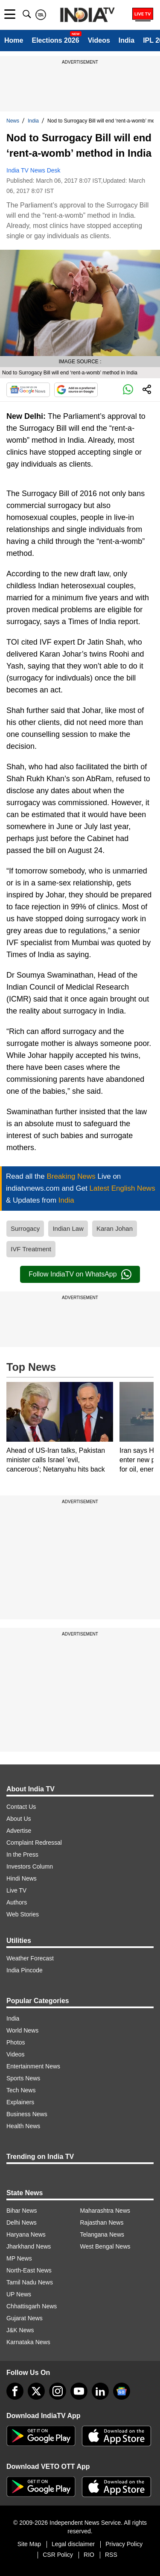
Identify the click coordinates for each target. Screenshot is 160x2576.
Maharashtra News (105, 2210)
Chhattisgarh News (31, 2306)
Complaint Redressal (34, 1842)
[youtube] (78, 2391)
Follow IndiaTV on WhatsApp (80, 1274)
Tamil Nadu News (29, 2282)
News (12, 121)
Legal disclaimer (73, 2544)
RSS (111, 2554)
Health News (23, 2126)
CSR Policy (58, 2554)
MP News (19, 2258)
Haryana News (26, 2234)
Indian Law (68, 1228)
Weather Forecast (30, 1958)
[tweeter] (36, 2391)
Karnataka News (28, 2342)
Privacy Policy (124, 2544)
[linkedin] (100, 2391)
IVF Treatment (31, 1249)
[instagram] (57, 2391)
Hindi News (21, 1878)
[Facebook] (14, 2391)
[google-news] (121, 2391)
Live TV (16, 1890)
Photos (15, 2042)
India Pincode (24, 1970)
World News (22, 2030)
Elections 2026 (55, 40)
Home (13, 40)
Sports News (23, 2078)
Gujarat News (24, 2318)
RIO (89, 2554)
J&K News (20, 2330)
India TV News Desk (33, 170)
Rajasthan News (102, 2222)
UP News (18, 2294)
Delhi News (21, 2222)
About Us (18, 1818)
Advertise (18, 1830)
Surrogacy (25, 1228)
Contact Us (21, 1806)
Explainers (20, 2102)
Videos (99, 40)
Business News (26, 2114)
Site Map (29, 2544)
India (126, 40)
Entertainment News (33, 2066)
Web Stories (22, 1914)
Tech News (20, 2090)
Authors (16, 1902)
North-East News (29, 2270)
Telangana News (102, 2234)
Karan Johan (114, 1228)
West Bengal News (105, 2246)
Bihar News (21, 2210)
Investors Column (29, 1866)
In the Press (22, 1854)
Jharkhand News (28, 2246)
